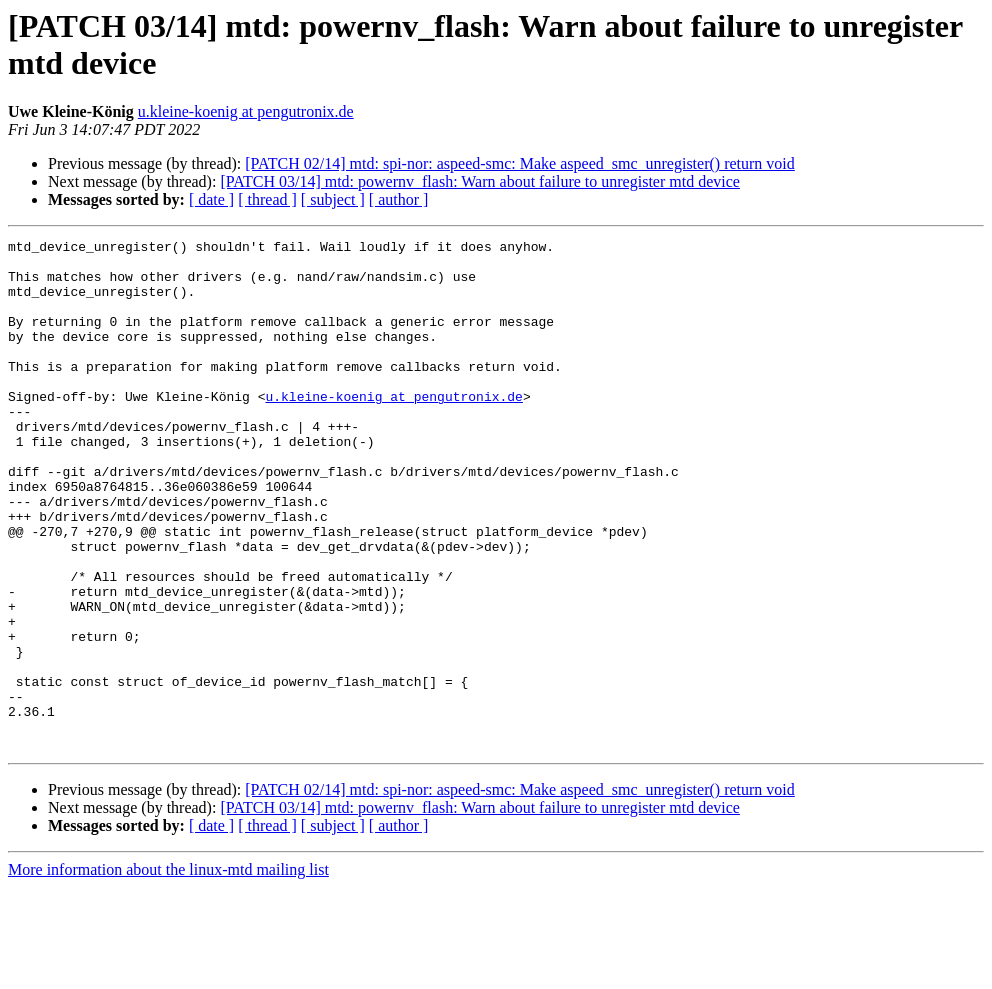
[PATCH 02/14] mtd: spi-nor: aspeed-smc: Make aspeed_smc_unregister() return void (520, 163)
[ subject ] (333, 199)
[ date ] (211, 199)
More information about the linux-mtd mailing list (168, 971)
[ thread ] (267, 199)
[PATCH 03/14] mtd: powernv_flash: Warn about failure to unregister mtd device (480, 181)
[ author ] (399, 199)
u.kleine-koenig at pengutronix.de (246, 111)
